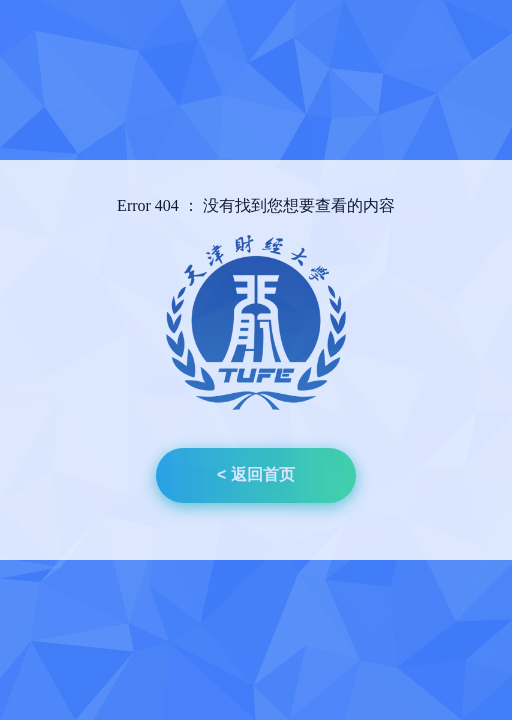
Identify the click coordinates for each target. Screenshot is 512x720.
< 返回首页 (256, 474)
